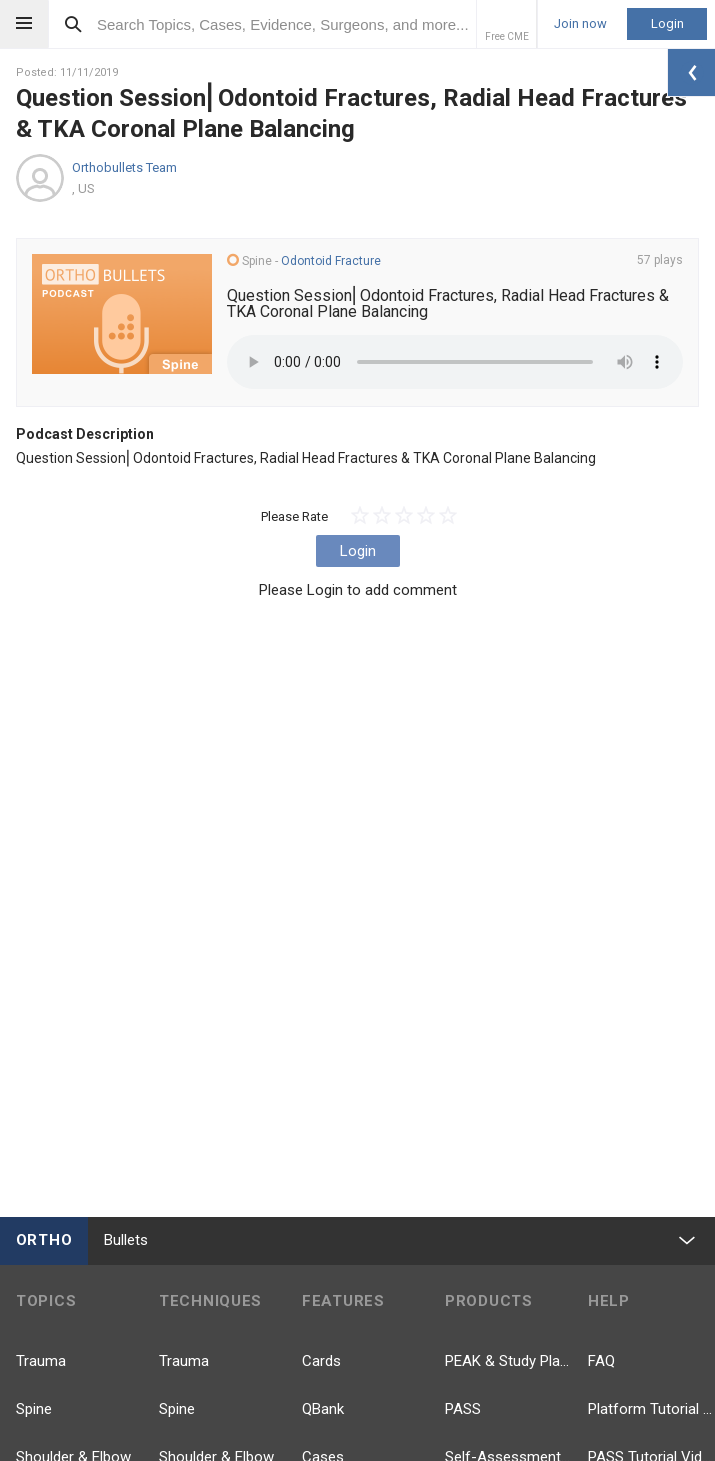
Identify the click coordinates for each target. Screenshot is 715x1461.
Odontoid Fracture (331, 261)
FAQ (601, 1361)
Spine (34, 1409)
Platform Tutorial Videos (651, 1409)
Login (667, 23)
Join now (580, 24)
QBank (323, 1409)
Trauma (41, 1361)
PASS (463, 1409)
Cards (321, 1361)
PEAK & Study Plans (508, 1361)
